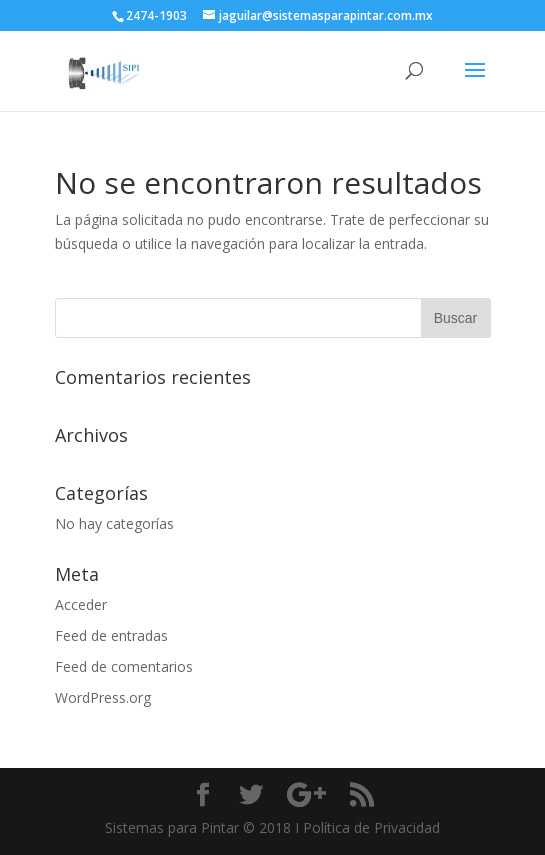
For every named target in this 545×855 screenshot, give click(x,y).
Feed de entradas (111, 635)
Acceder (81, 604)
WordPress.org (103, 697)
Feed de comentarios (124, 666)
